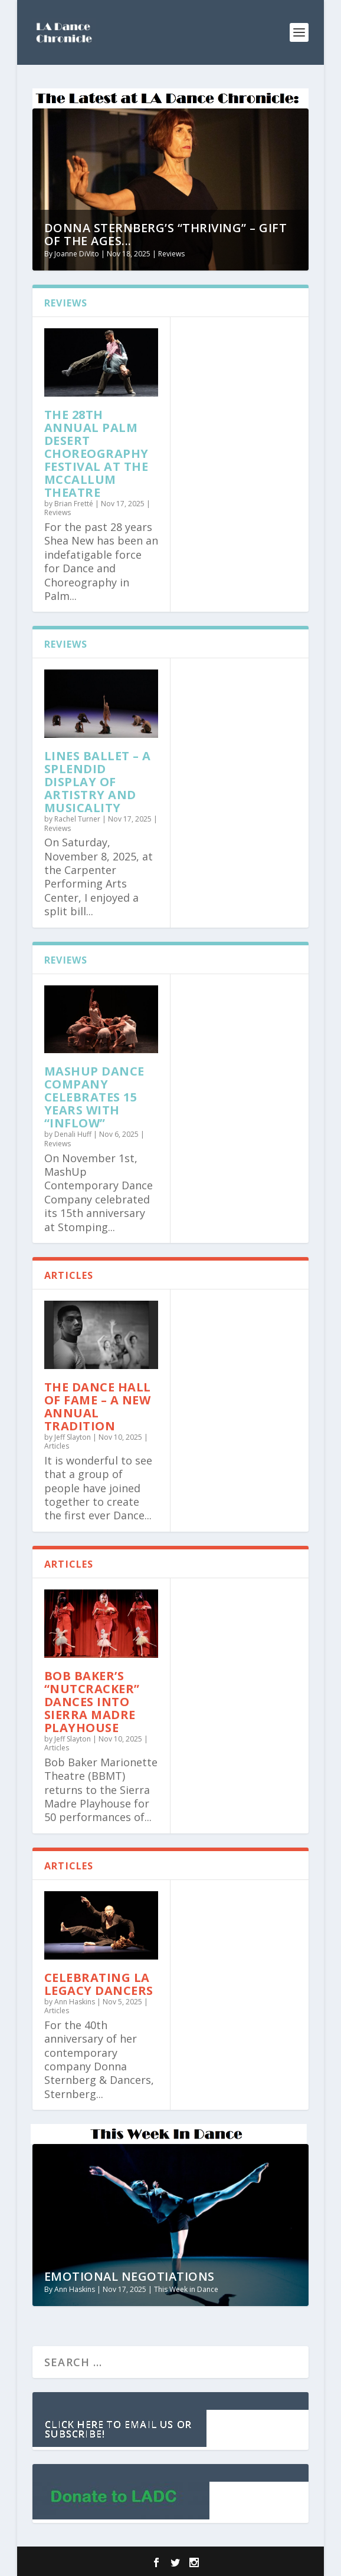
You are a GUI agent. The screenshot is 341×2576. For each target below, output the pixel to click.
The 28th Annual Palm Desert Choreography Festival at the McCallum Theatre (96, 453)
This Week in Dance (186, 2289)
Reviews (171, 254)
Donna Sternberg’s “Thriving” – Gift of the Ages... (165, 234)
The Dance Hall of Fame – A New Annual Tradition (97, 1406)
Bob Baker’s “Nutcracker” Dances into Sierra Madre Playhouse (92, 1702)
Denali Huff (72, 1134)
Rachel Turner (77, 819)
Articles (56, 1446)
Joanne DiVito (76, 254)
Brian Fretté (73, 504)
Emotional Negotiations (129, 2276)
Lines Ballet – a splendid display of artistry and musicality (97, 782)
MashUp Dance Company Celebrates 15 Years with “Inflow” (94, 1097)
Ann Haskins (74, 2002)
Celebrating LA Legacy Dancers (98, 1984)
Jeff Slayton (72, 1437)
